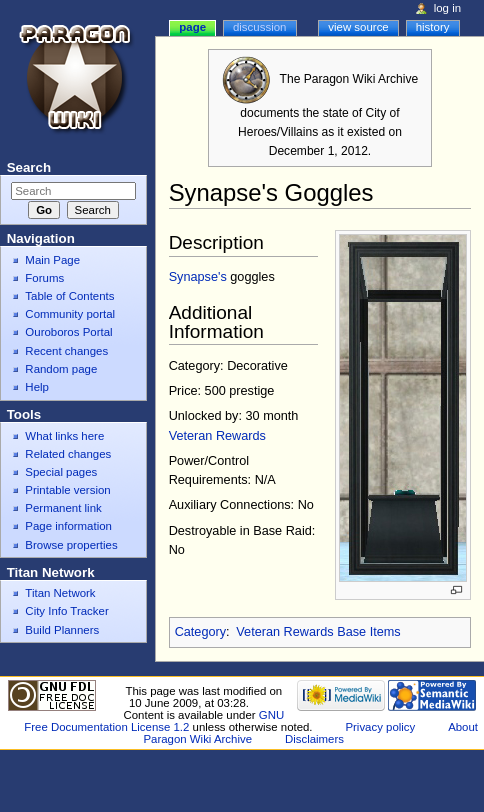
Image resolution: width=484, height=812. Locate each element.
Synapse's (198, 277)
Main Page (52, 260)
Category (200, 632)
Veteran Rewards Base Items (318, 632)
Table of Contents (69, 296)
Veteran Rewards (217, 436)
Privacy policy (380, 727)
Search (29, 167)
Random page (61, 369)
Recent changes (66, 351)
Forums (44, 278)
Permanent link (63, 508)
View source (358, 27)
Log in (447, 8)
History (433, 27)
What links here (64, 436)
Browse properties (71, 545)
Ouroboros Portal (68, 332)
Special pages (61, 472)
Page (192, 27)
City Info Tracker (66, 611)
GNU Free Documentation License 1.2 (154, 721)
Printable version (67, 490)
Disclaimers (314, 739)
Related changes (68, 454)
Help (37, 387)
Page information (68, 526)
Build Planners (62, 630)
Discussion (259, 27)
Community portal (70, 314)
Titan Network (60, 593)
